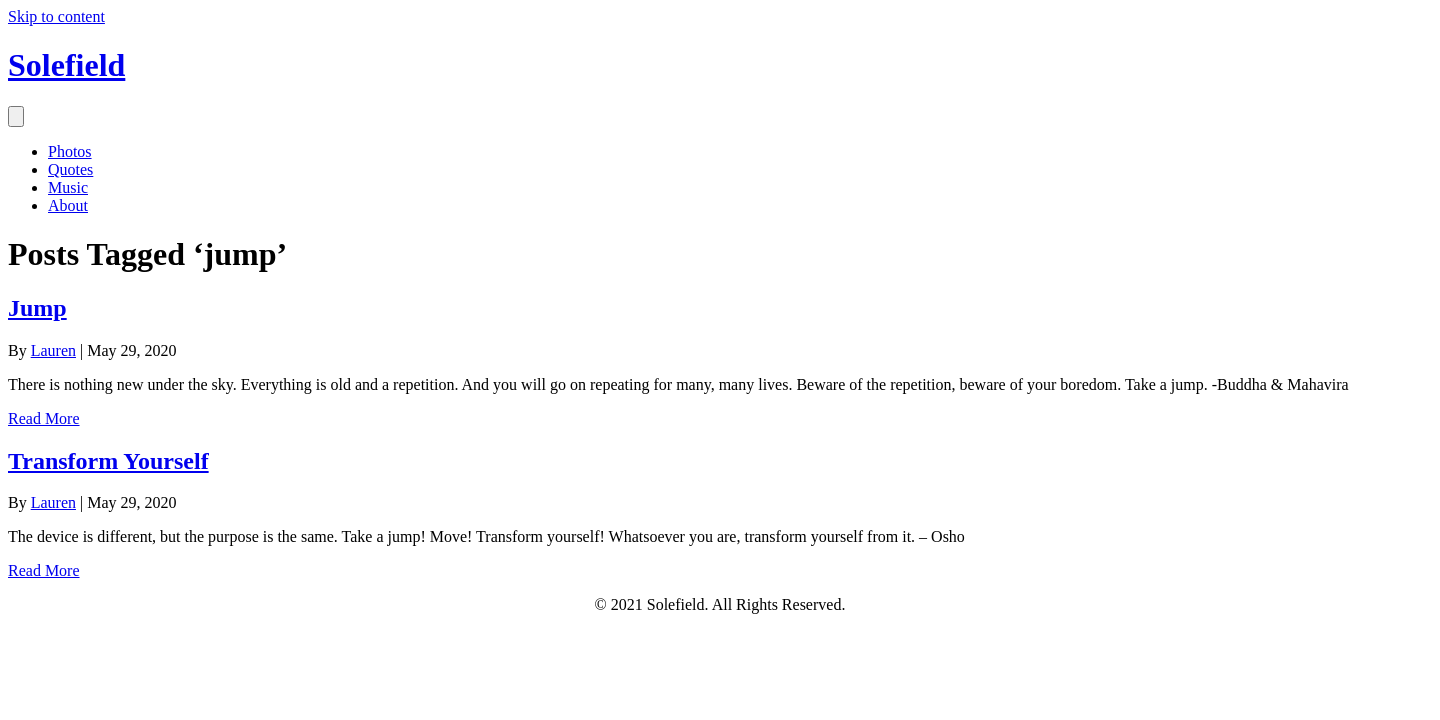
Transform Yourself (108, 461)
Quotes (70, 169)
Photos (70, 151)
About (68, 205)
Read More (44, 418)
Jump (37, 308)
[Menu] (16, 116)
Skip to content (56, 16)
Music (68, 187)
